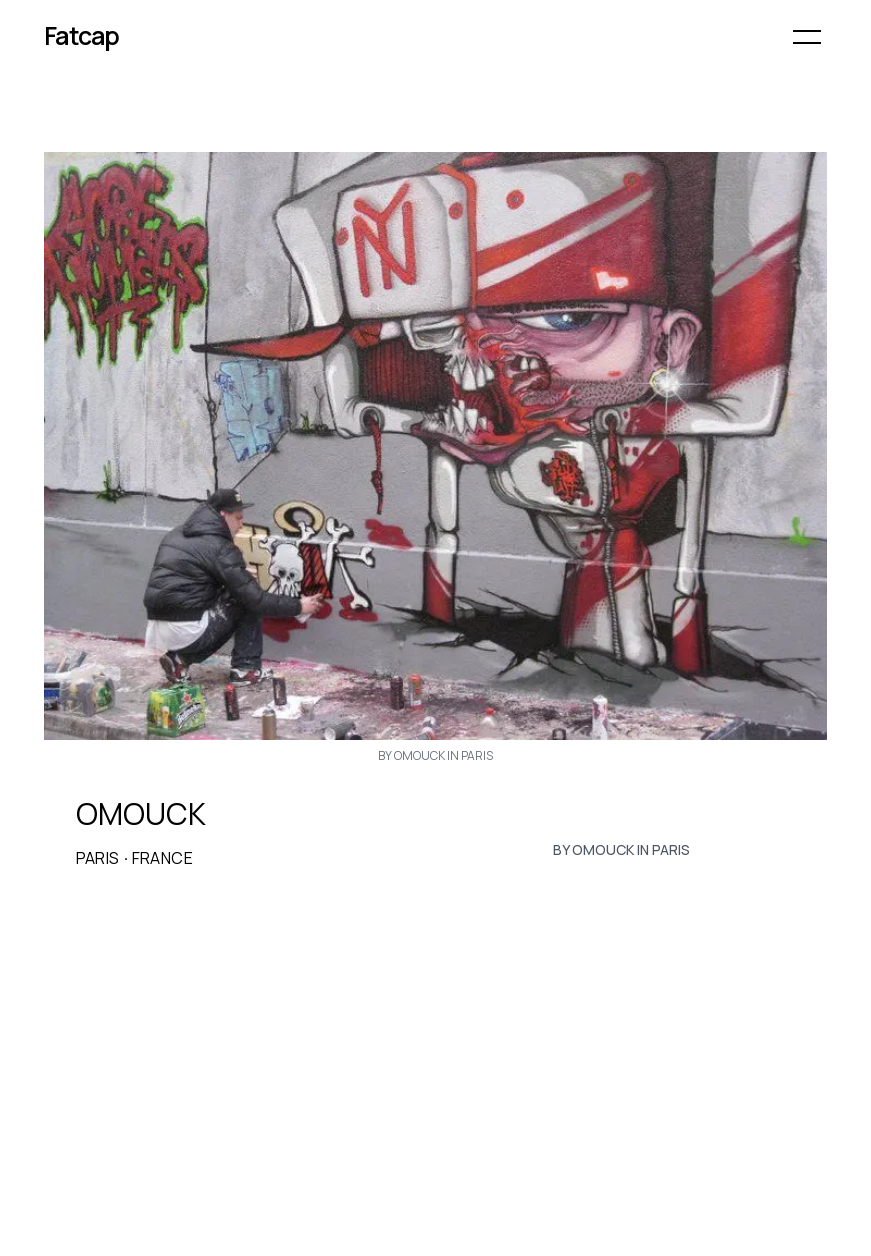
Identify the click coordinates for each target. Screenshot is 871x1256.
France (162, 858)
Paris (98, 858)
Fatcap (82, 35)
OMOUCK (141, 814)
